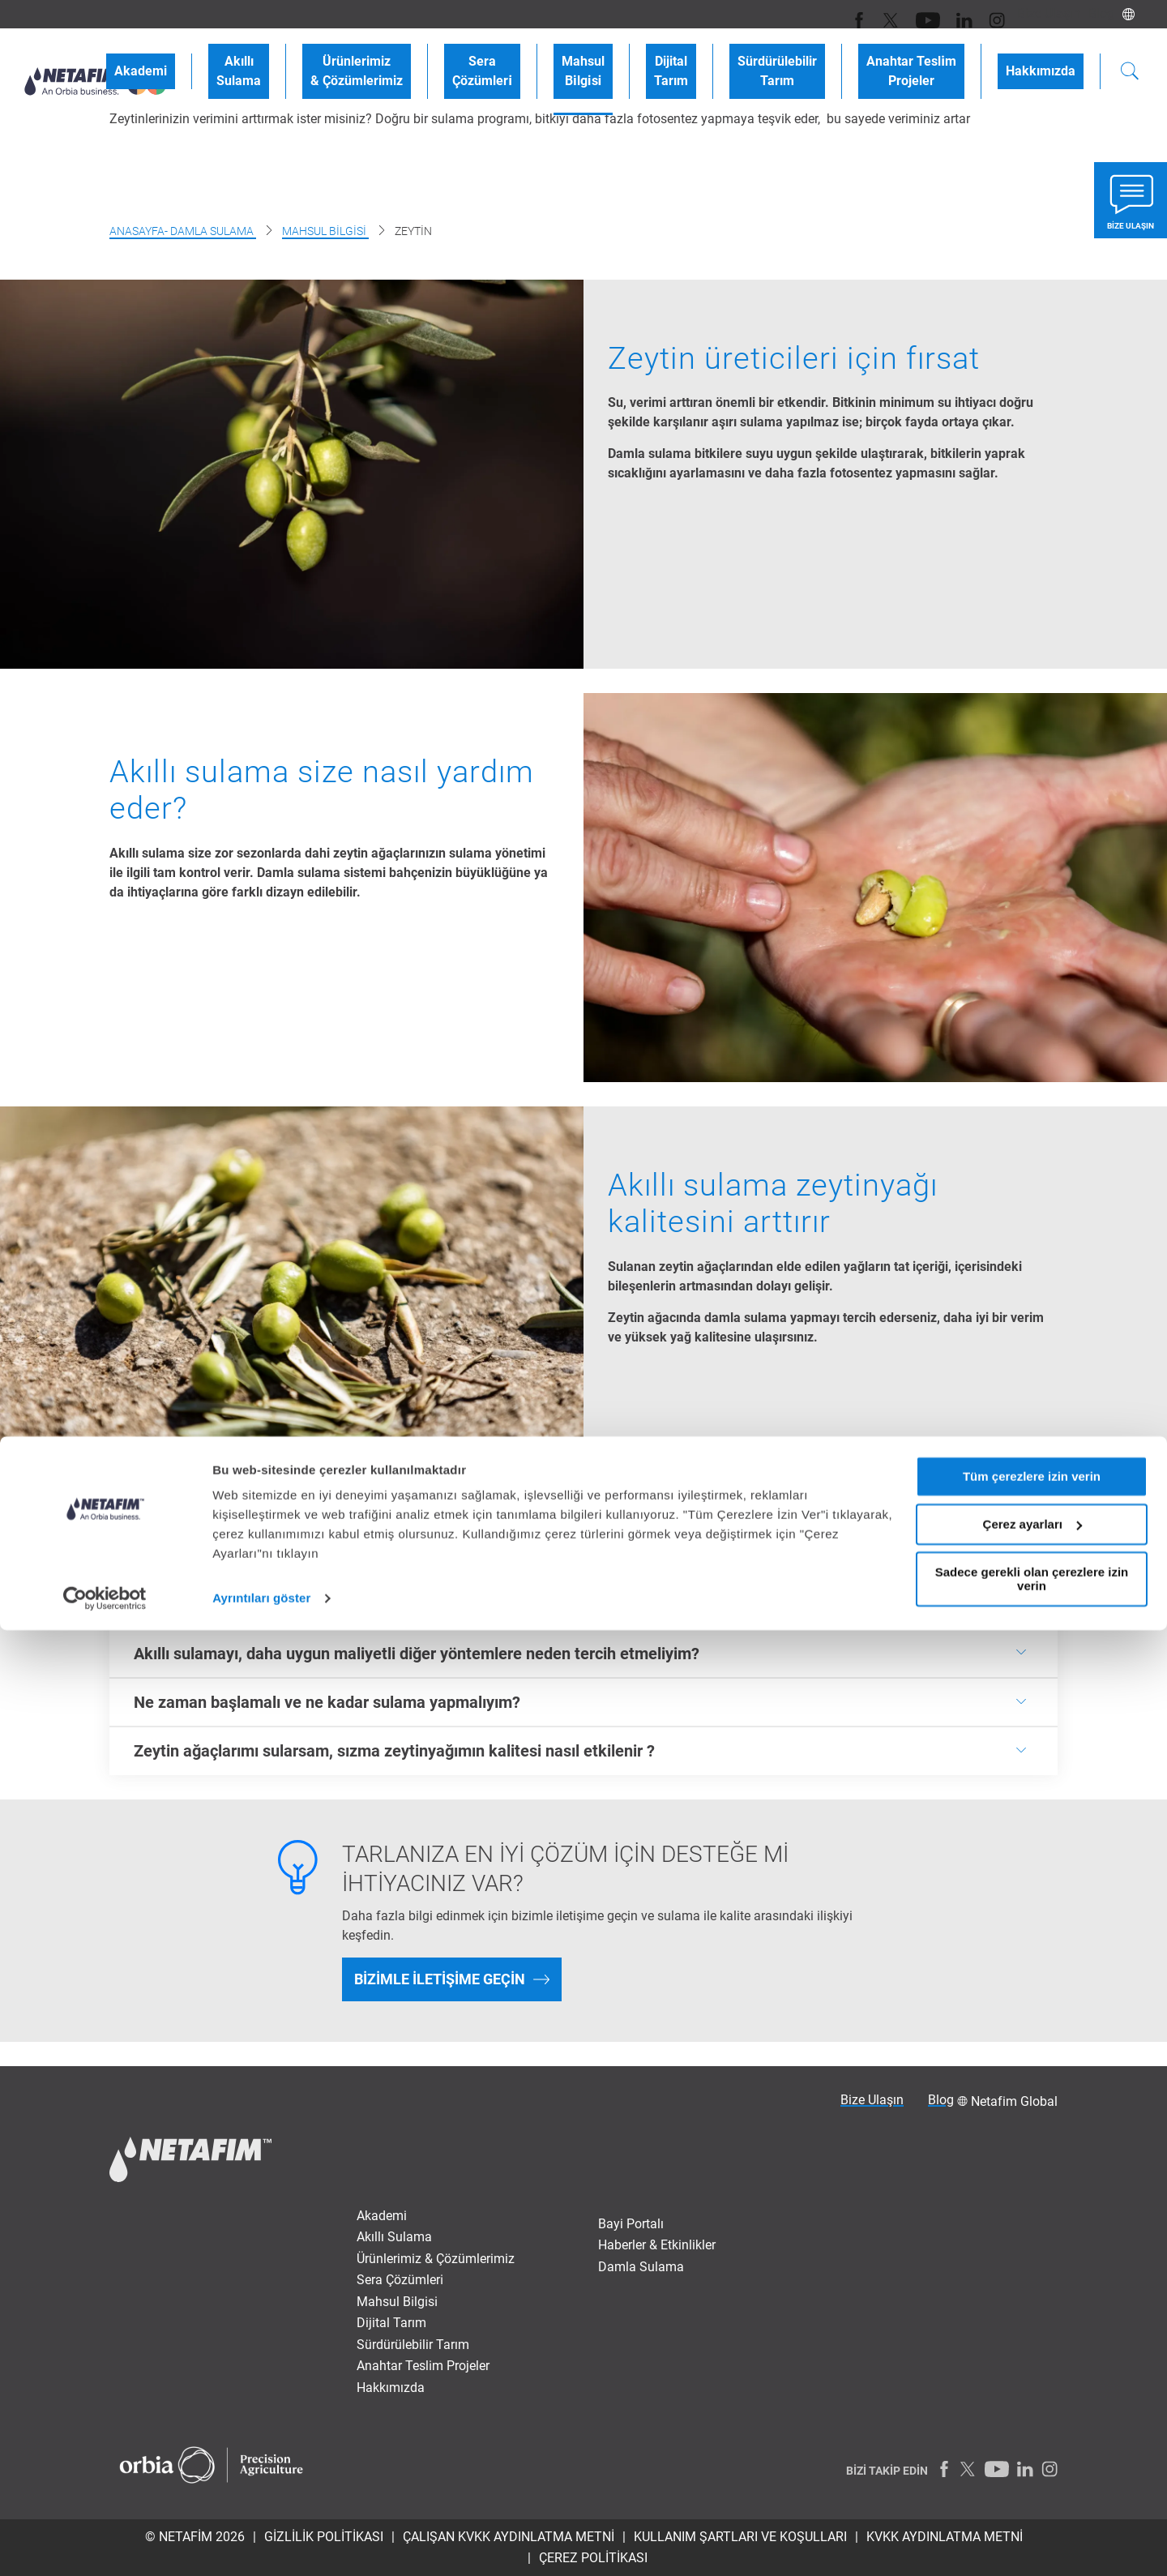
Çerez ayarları (1032, 2470)
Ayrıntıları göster (261, 2544)
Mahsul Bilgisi (325, 231)
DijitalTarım (728, 58)
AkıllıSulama (360, 58)
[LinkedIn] (946, 14)
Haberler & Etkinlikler (657, 2245)
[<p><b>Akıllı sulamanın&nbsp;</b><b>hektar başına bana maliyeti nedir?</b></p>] (583, 1604)
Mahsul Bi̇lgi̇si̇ (397, 2301)
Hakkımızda (1049, 58)
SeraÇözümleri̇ (571, 58)
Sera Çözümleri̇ (400, 2279)
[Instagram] (974, 14)
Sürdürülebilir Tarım (413, 2344)
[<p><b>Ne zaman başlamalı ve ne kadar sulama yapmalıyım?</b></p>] (583, 1702)
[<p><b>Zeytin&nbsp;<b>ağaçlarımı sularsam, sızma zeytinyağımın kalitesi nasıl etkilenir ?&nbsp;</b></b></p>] (583, 1750)
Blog (1097, 13)
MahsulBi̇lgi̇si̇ (656, 58)
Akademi (278, 58)
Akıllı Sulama (394, 2236)
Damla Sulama (641, 2266)
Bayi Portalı (631, 2224)
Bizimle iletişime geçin (439, 1979)
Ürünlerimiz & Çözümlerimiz (436, 2258)
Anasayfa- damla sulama (182, 231)
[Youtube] (914, 14)
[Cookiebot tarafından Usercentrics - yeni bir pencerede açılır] (105, 2544)
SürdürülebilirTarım (817, 58)
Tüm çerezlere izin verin (1032, 2422)
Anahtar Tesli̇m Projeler (423, 2365)
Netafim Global (1014, 2101)
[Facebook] (853, 14)
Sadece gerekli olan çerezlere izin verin (1031, 2524)
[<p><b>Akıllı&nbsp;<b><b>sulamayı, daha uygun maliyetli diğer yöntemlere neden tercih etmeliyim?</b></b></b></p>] (583, 1652)
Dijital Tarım (391, 2322)
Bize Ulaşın (1036, 13)
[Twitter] (881, 14)
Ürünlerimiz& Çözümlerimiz (462, 58)
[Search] (1130, 60)
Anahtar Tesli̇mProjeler (936, 58)
